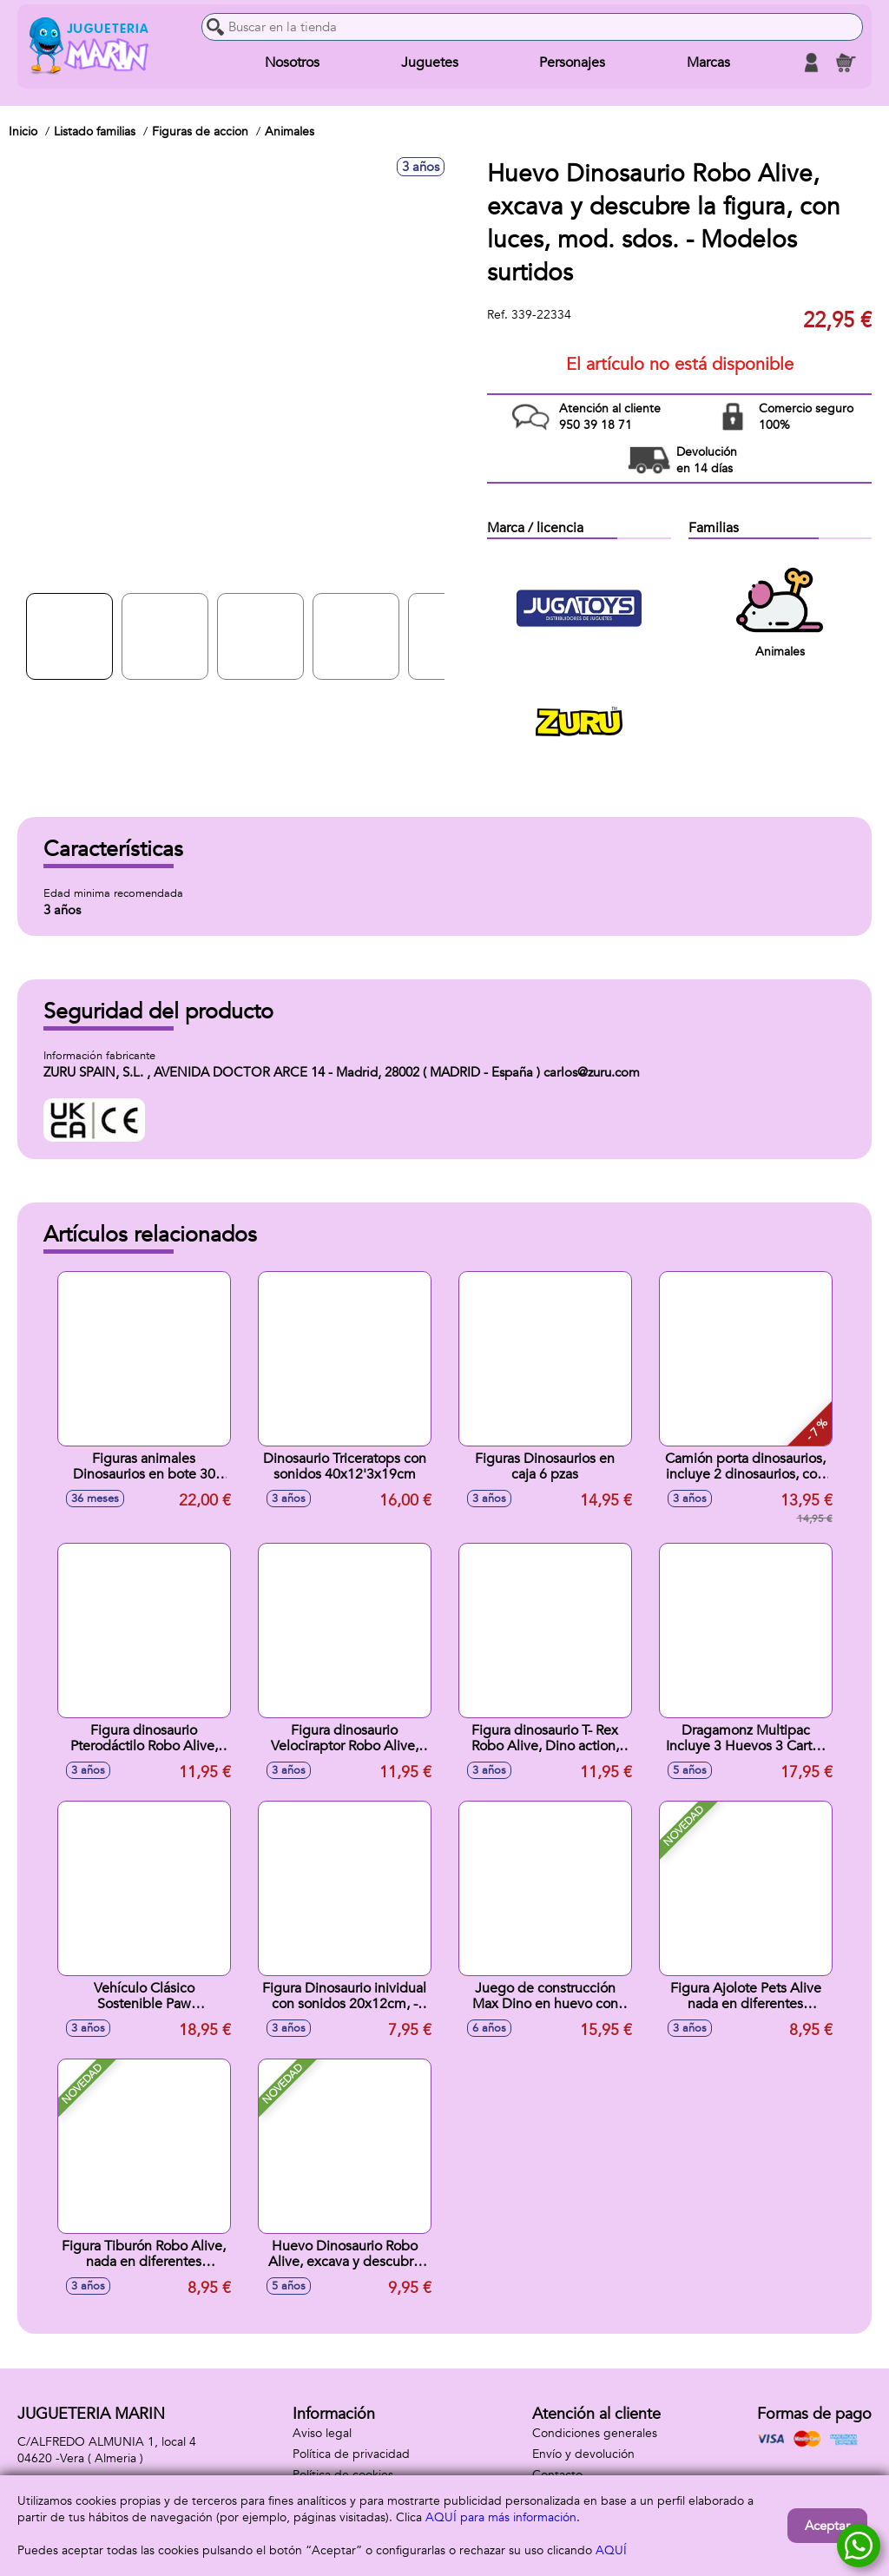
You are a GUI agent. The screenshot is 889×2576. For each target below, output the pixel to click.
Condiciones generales (594, 2433)
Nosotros (292, 62)
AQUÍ (611, 2550)
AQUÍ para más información (500, 2517)
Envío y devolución (583, 2454)
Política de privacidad (351, 2454)
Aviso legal (322, 2433)
